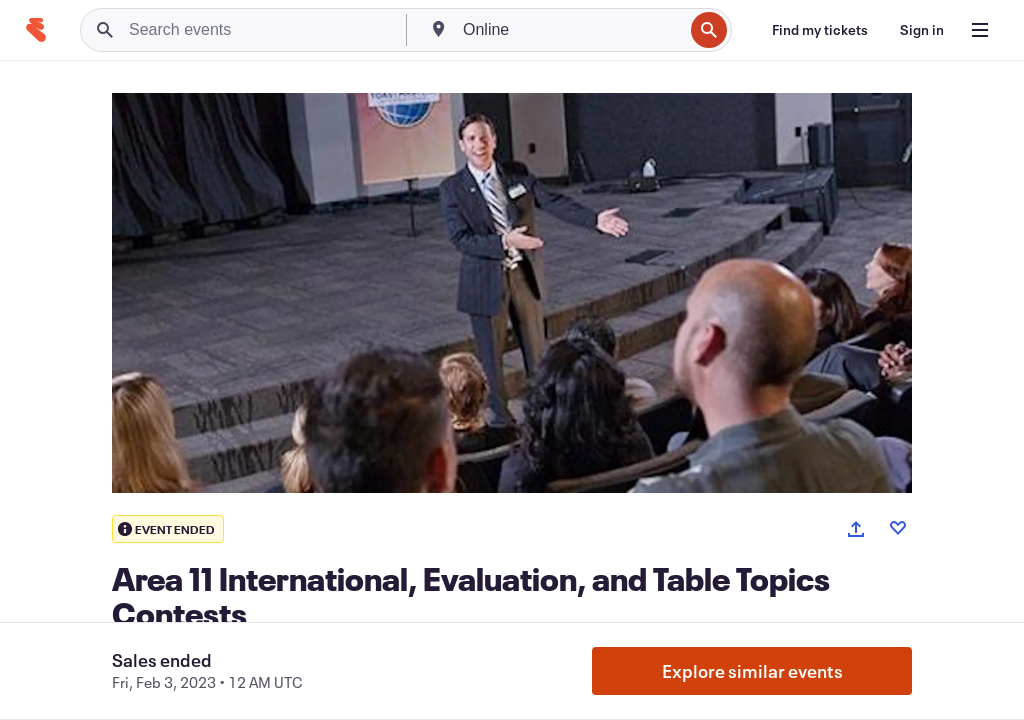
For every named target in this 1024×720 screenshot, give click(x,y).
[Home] (36, 30)
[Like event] (898, 528)
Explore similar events (752, 671)
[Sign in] (922, 30)
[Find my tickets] (820, 30)
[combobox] (571, 30)
